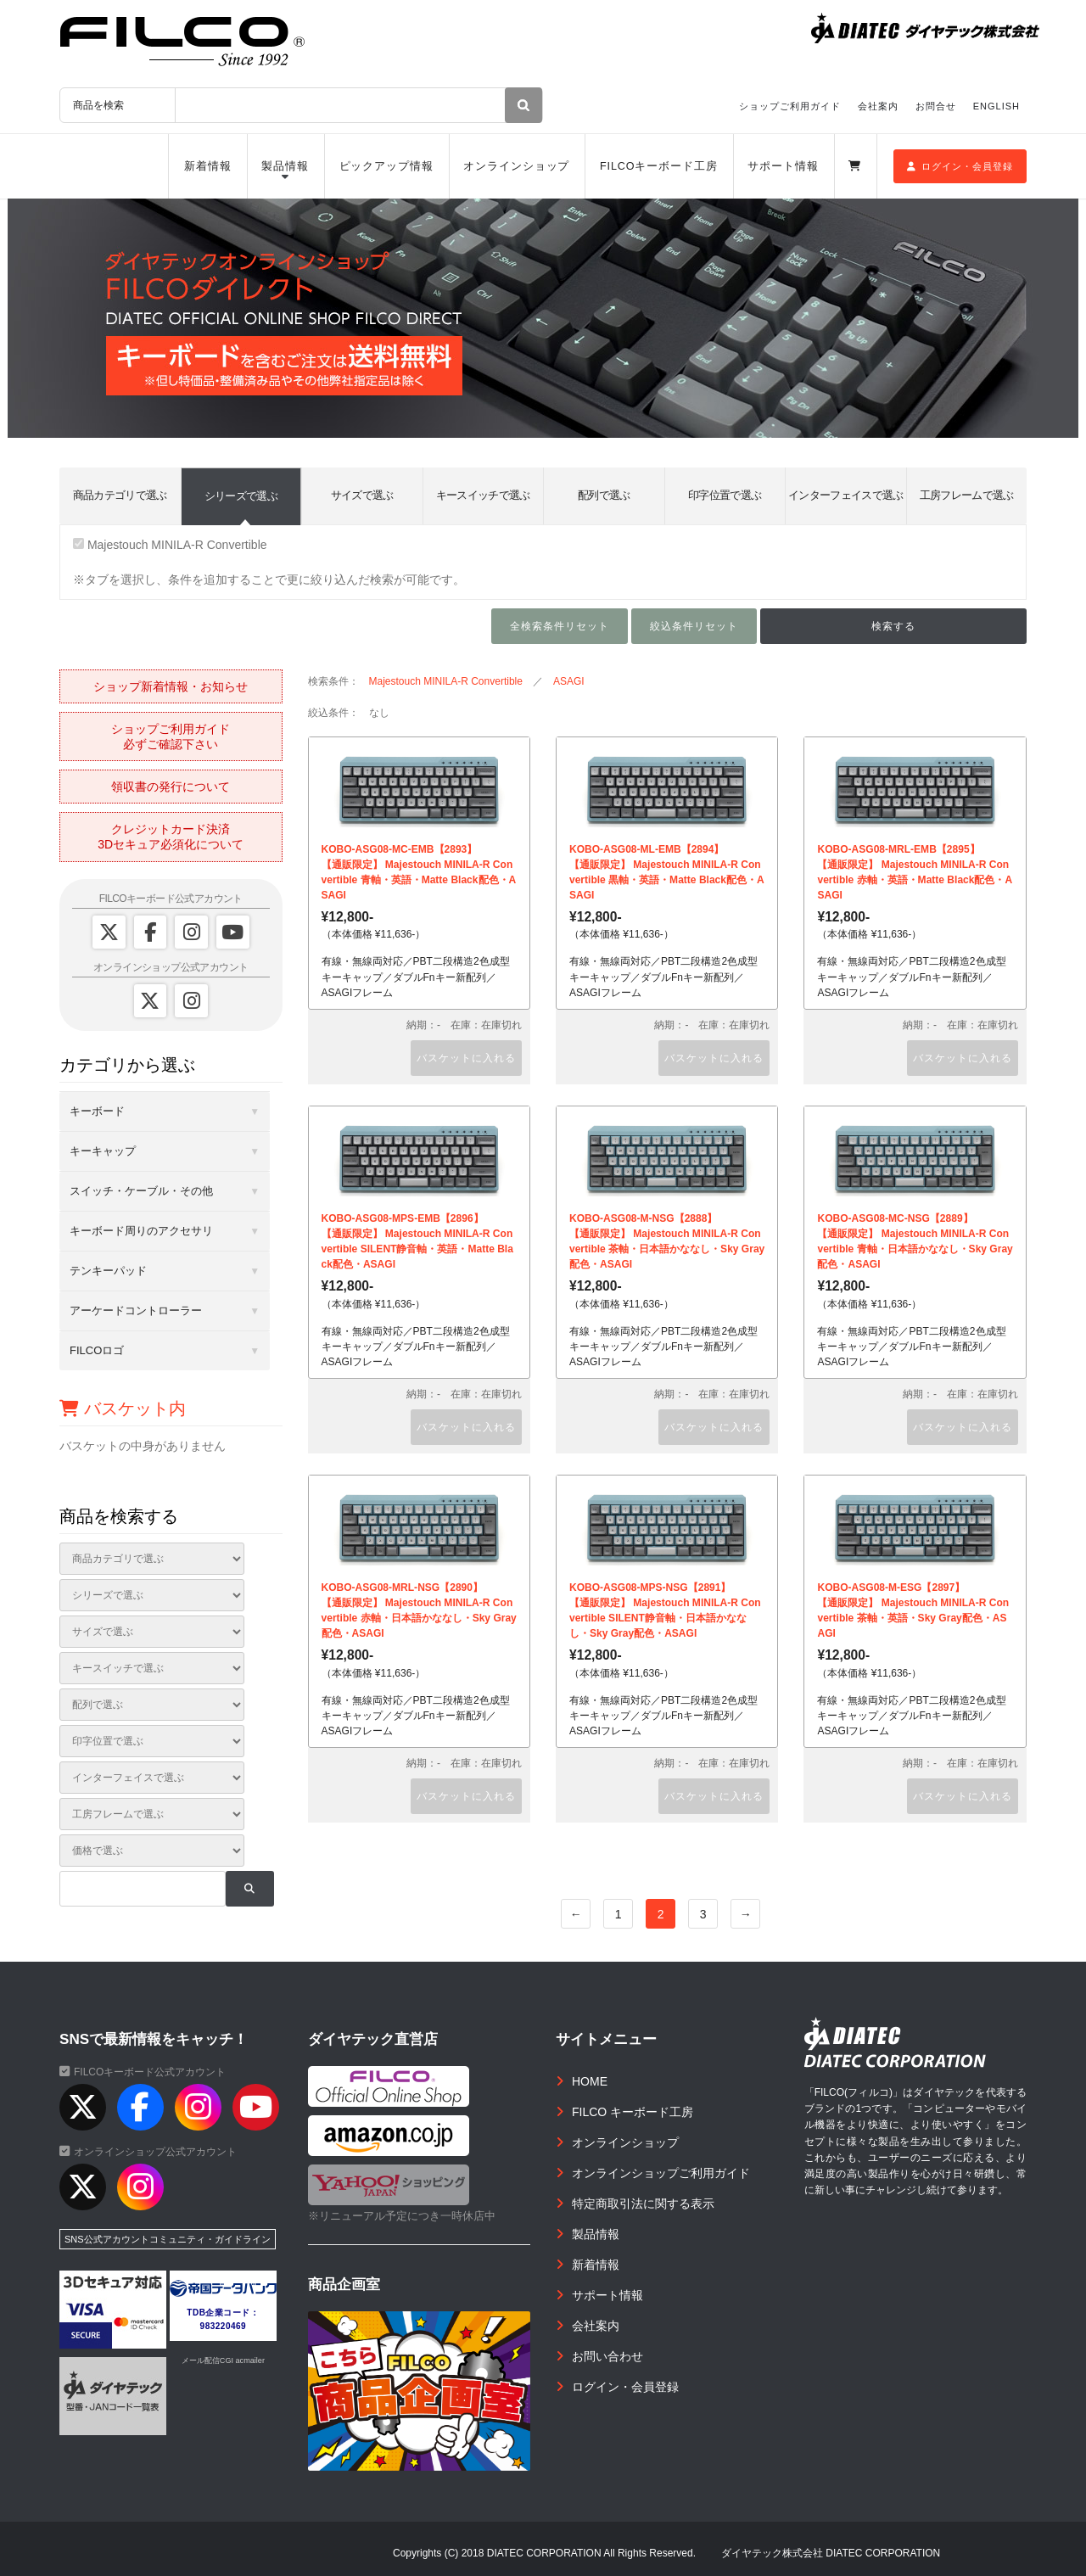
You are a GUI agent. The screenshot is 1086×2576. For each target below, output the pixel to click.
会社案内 (878, 106)
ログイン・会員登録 (960, 166)
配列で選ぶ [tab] (604, 495)
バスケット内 (122, 1408)
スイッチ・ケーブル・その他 (141, 1190)
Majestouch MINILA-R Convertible (170, 545)
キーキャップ (103, 1151)
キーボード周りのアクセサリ (141, 1230)
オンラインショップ (516, 166)
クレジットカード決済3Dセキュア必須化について (171, 836)
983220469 (223, 2326)
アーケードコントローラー (136, 1310)
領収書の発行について (170, 786)
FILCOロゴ (97, 1350)
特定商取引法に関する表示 (643, 2203)
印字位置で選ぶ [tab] (724, 495)
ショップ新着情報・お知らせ (170, 686)
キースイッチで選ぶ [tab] (483, 495)
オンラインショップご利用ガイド (661, 2173)
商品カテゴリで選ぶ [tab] (120, 495)
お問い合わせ (607, 2356)
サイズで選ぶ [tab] (362, 495)
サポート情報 (782, 166)
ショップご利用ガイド (790, 106)
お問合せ (935, 106)
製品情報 (285, 166)
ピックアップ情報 (386, 166)
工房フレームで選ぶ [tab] (967, 495)
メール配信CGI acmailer (223, 2360)
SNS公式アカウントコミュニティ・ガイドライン (167, 2239)
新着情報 (208, 166)
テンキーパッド (108, 1270)
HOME (589, 2081)
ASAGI (569, 681)
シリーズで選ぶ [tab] (240, 496)
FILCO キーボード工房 (632, 2112)
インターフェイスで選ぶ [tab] (846, 495)
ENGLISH (996, 106)
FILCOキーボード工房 (659, 166)
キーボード (97, 1111)
